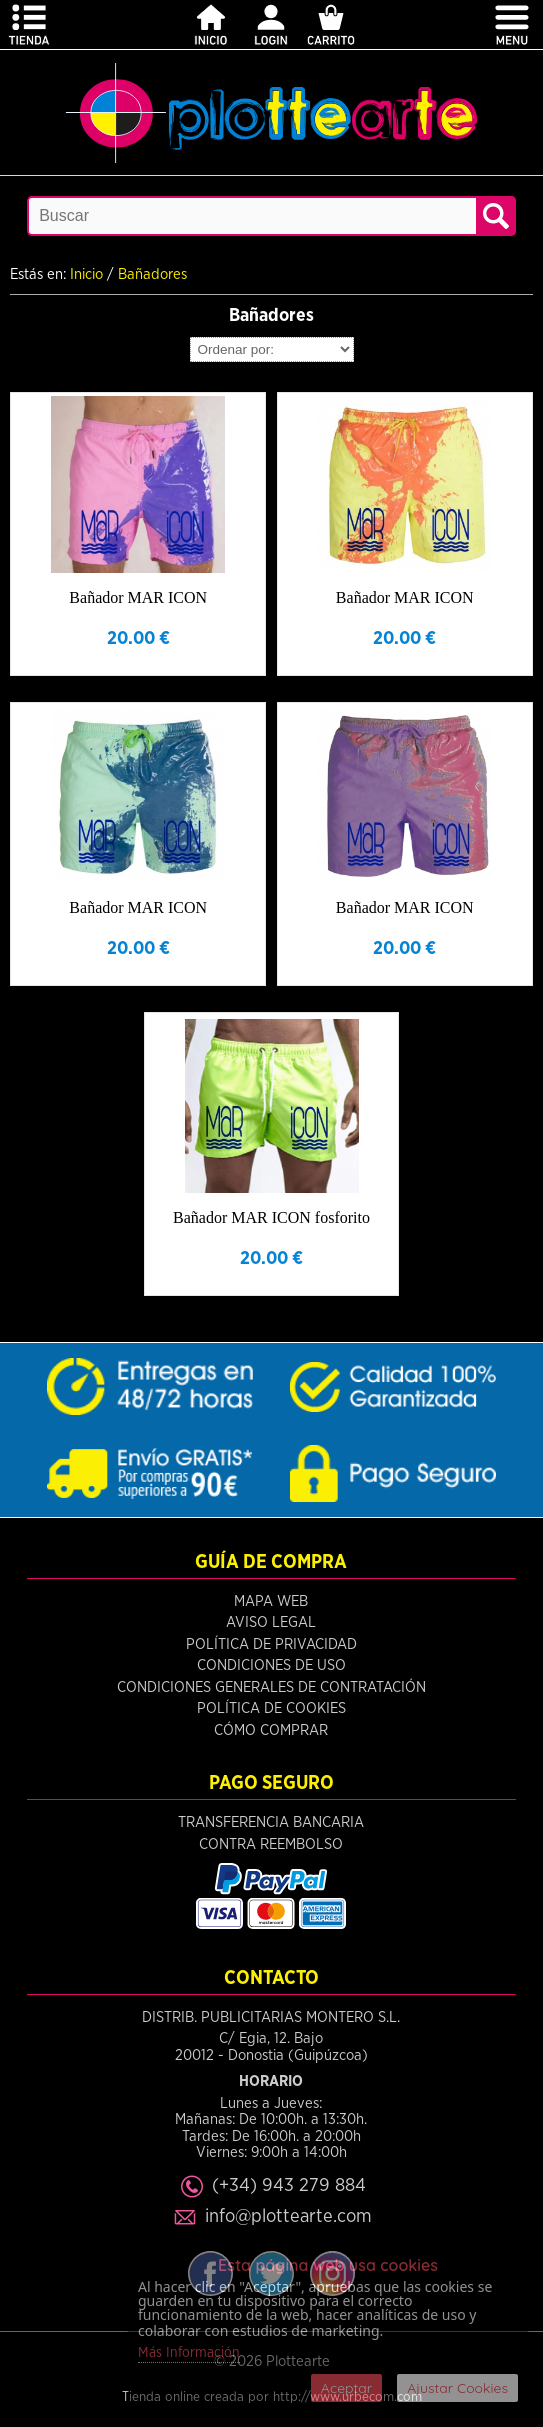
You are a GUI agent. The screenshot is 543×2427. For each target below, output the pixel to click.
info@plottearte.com (288, 2216)
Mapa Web (271, 1601)
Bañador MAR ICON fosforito (271, 1217)
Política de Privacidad (271, 1644)
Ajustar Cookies (457, 2388)
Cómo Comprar (271, 1730)
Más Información (189, 2353)
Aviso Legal (271, 1622)
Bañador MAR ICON (138, 597)
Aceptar (346, 2388)
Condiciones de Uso (271, 1665)
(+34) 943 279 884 (289, 2185)
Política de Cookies (271, 1708)
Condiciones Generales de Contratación (271, 1687)
